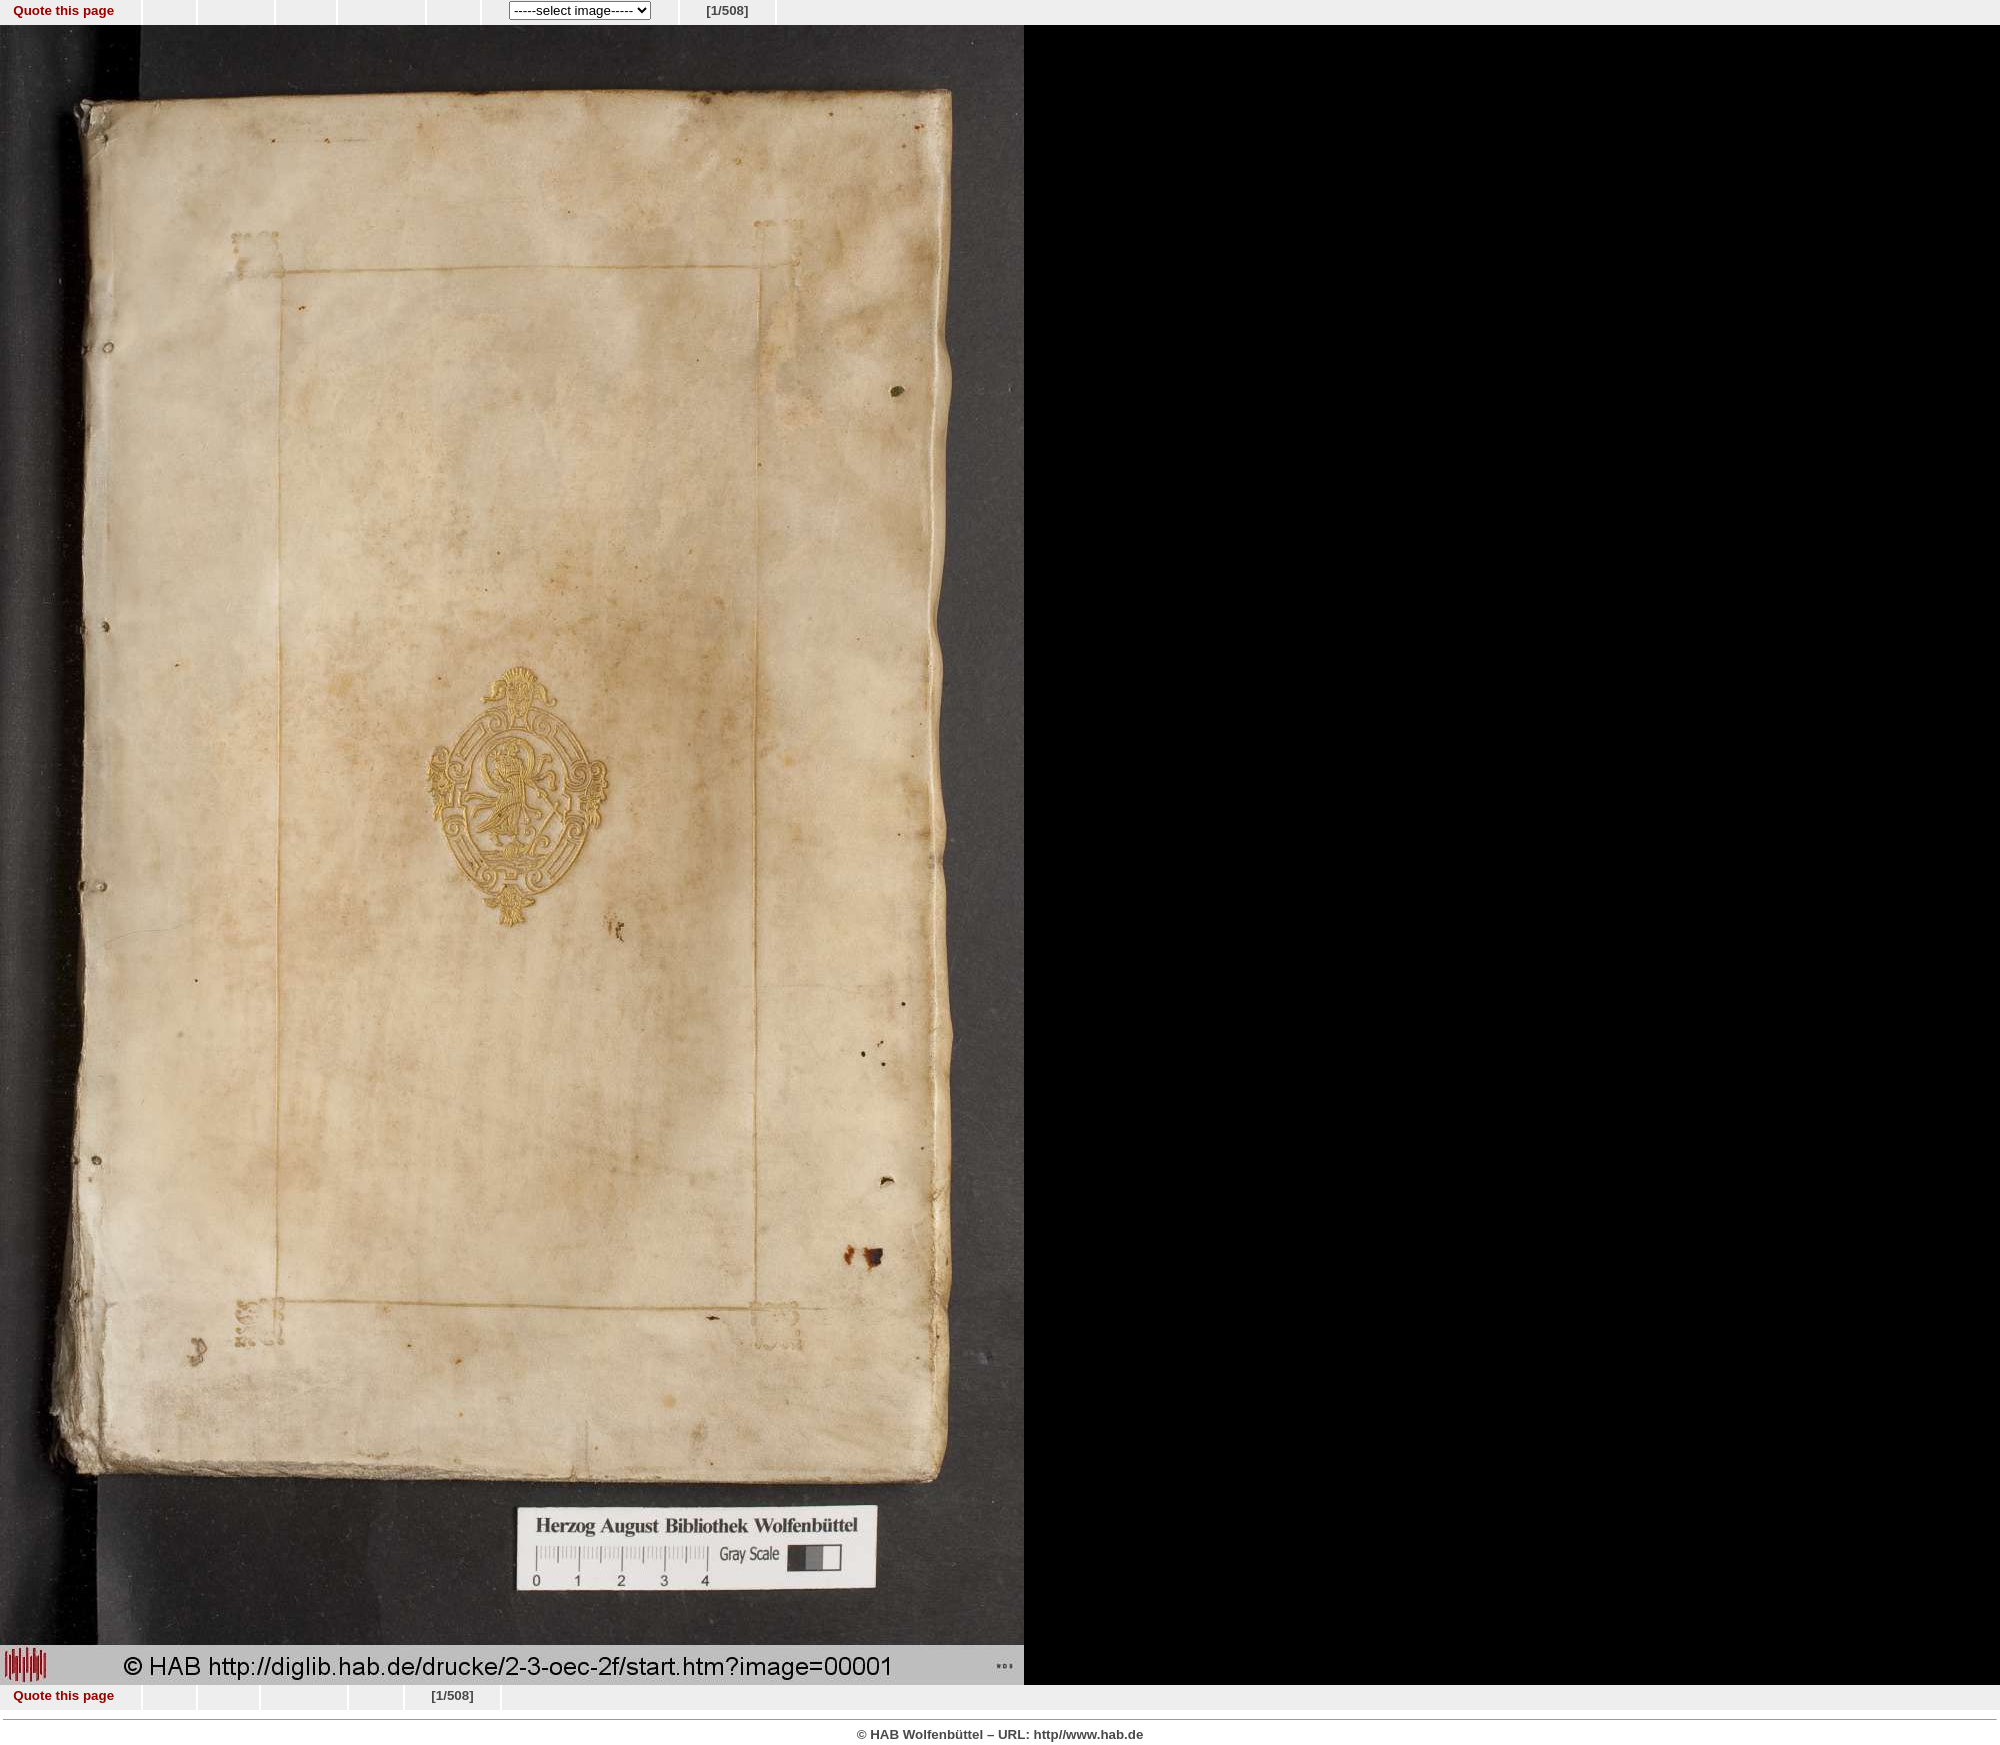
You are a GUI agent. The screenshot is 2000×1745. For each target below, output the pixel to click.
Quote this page (63, 10)
